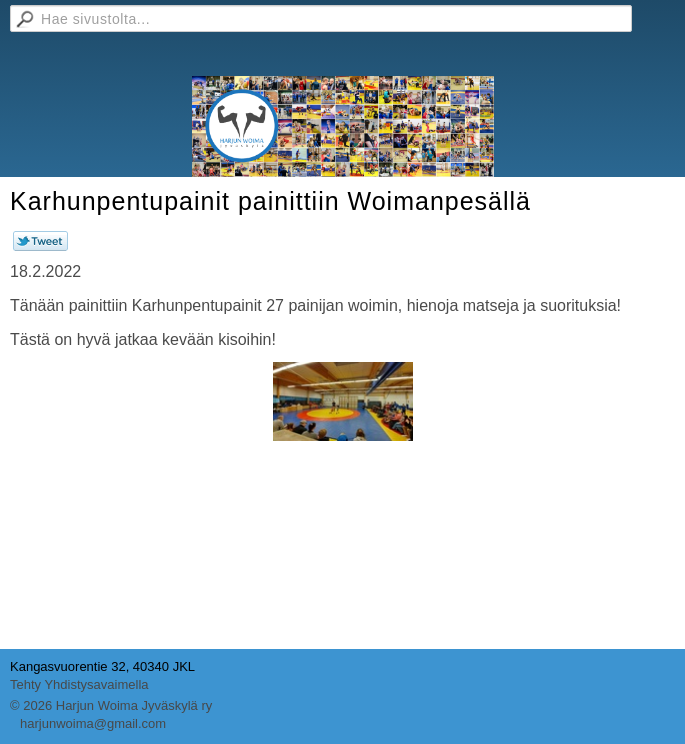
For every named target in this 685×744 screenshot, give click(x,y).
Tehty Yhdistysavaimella (79, 684)
